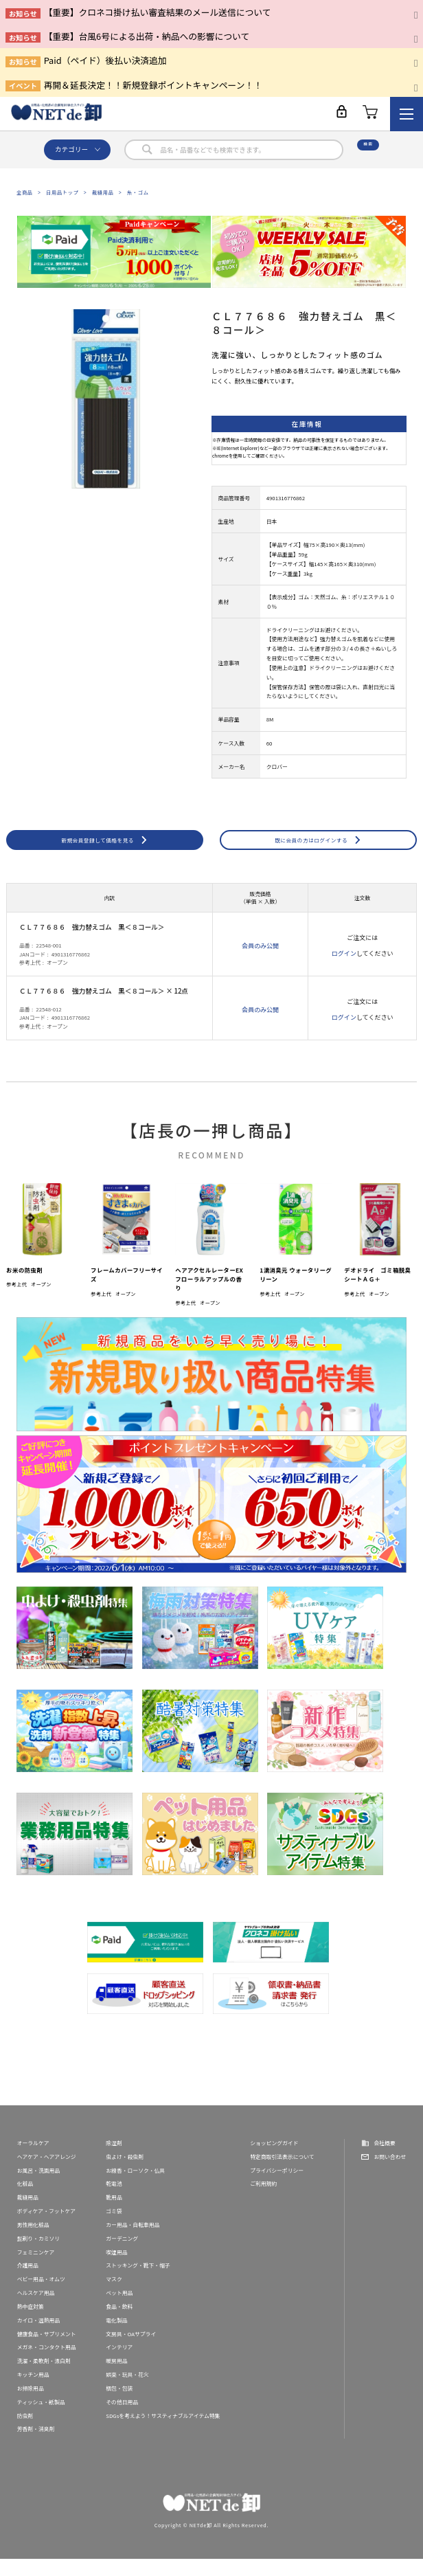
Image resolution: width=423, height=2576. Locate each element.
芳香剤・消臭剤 (36, 2446)
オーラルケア (33, 2160)
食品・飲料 (119, 2323)
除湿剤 (114, 2160)
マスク (114, 2296)
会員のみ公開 (260, 963)
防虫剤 (25, 2433)
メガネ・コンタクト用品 (46, 2364)
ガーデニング (122, 2255)
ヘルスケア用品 (36, 2310)
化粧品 (25, 2201)
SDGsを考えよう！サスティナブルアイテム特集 (163, 2433)
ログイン (344, 970)
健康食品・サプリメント (46, 2351)
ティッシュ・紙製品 (41, 2419)
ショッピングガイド (274, 2160)
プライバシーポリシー (277, 2187)
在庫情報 (307, 424)
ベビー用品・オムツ (41, 2296)
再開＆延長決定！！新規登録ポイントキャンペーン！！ (153, 84)
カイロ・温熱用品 (38, 2337)
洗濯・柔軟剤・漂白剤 (44, 2378)
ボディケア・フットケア (46, 2228)
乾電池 (114, 2201)
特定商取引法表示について (282, 2173)
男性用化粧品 (33, 2241)
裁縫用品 (103, 192)
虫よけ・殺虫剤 (125, 2173)
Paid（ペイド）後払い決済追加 (105, 60)
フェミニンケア (36, 2269)
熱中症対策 (30, 2323)
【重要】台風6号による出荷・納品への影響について (147, 36)
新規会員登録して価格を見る (97, 848)
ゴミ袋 (114, 2228)
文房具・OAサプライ (131, 2351)
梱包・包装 (119, 2405)
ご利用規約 (263, 2201)
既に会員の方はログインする (311, 848)
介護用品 (27, 2283)
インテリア (119, 2364)
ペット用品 (119, 2310)
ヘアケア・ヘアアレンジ (46, 2173)
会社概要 (384, 2160)
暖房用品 (116, 2378)
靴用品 (114, 2215)
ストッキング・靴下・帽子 (138, 2283)
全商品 (24, 192)
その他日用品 (122, 2419)
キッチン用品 (33, 2391)
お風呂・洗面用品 (38, 2187)
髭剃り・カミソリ (38, 2255)
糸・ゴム (138, 192)
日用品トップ (62, 192)
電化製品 (116, 2337)
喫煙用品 (116, 2269)
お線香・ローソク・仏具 (135, 2187)
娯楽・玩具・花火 (127, 2391)
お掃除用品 (30, 2405)
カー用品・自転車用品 (132, 2241)
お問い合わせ (390, 2173)
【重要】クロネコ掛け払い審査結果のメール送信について (157, 12)
